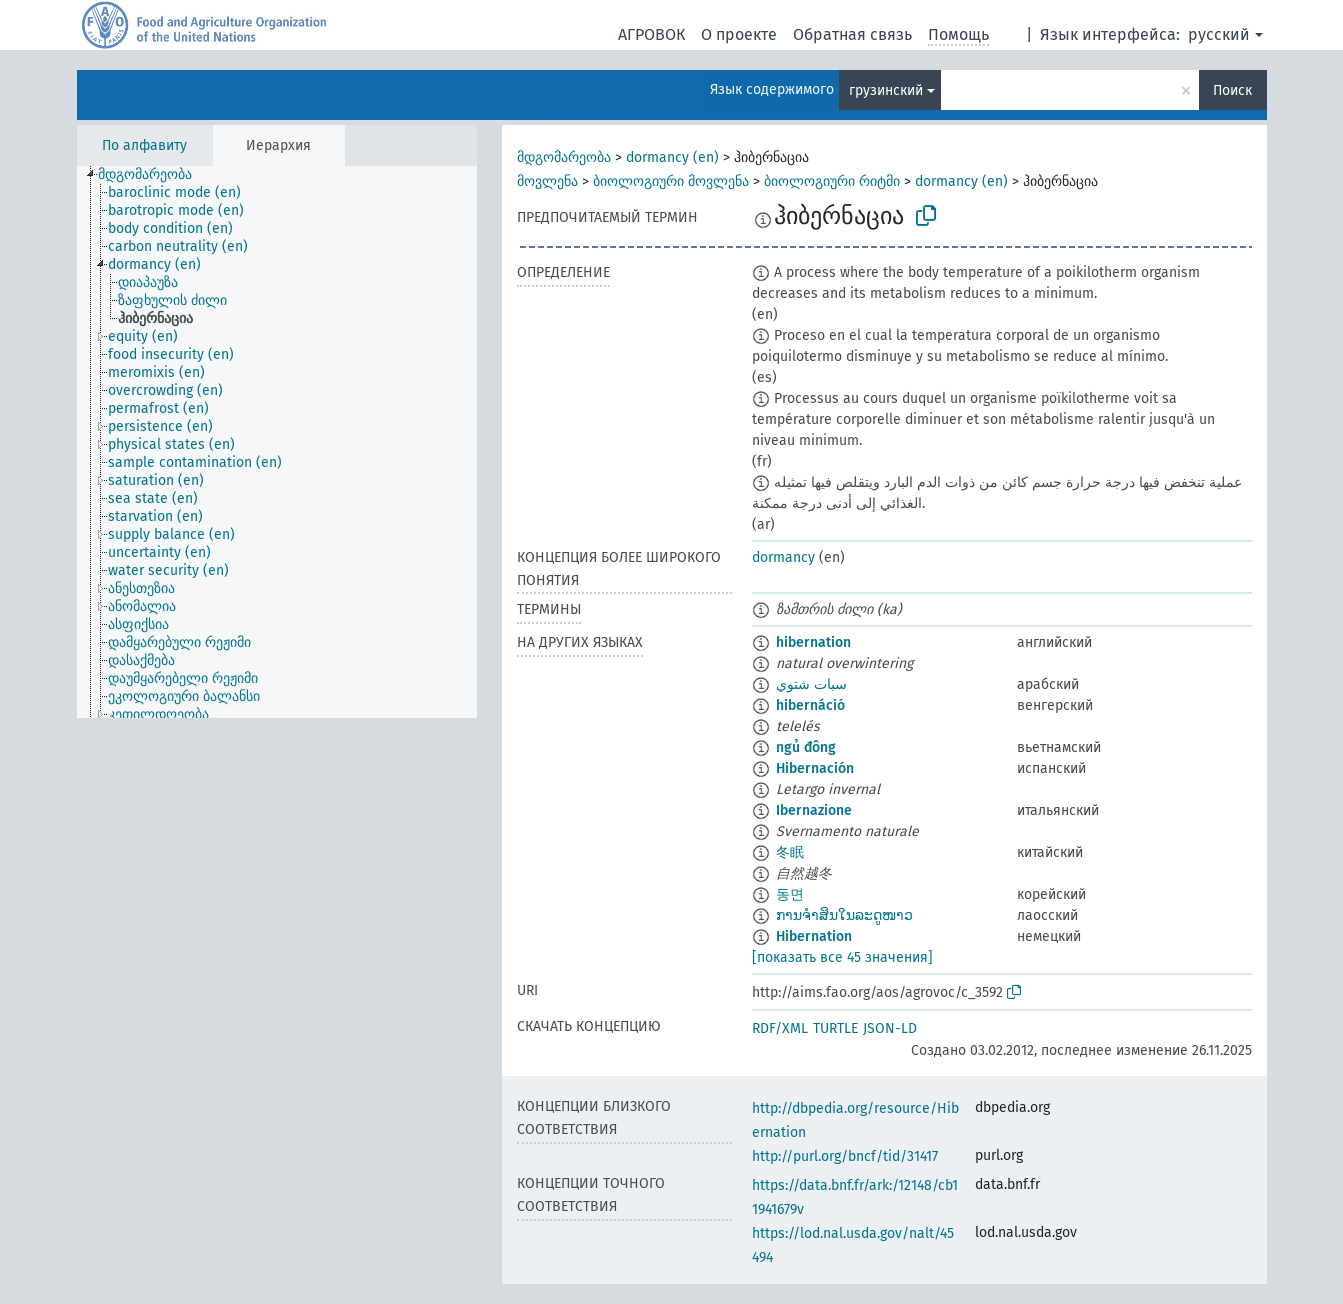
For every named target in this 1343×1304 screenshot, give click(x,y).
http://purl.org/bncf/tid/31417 (845, 1156)
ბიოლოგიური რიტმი (832, 181)
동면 (790, 894)
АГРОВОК (651, 34)
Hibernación (815, 768)
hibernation (813, 642)
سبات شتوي (811, 684)
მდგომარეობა (564, 157)
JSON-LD (890, 1028)
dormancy (783, 557)
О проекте (739, 34)
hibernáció (810, 705)
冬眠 (790, 852)
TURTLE (835, 1028)
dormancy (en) (672, 157)
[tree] (277, 442)
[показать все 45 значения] (842, 957)
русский (1219, 34)
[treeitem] (153, 175)
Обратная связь (852, 34)
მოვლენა (547, 181)
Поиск (1232, 90)
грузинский (886, 90)
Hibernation (814, 936)
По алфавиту (144, 145)
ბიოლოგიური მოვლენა (671, 181)
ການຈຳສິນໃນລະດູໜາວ (844, 915)
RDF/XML (780, 1028)
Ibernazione (814, 810)
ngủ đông (806, 747)
